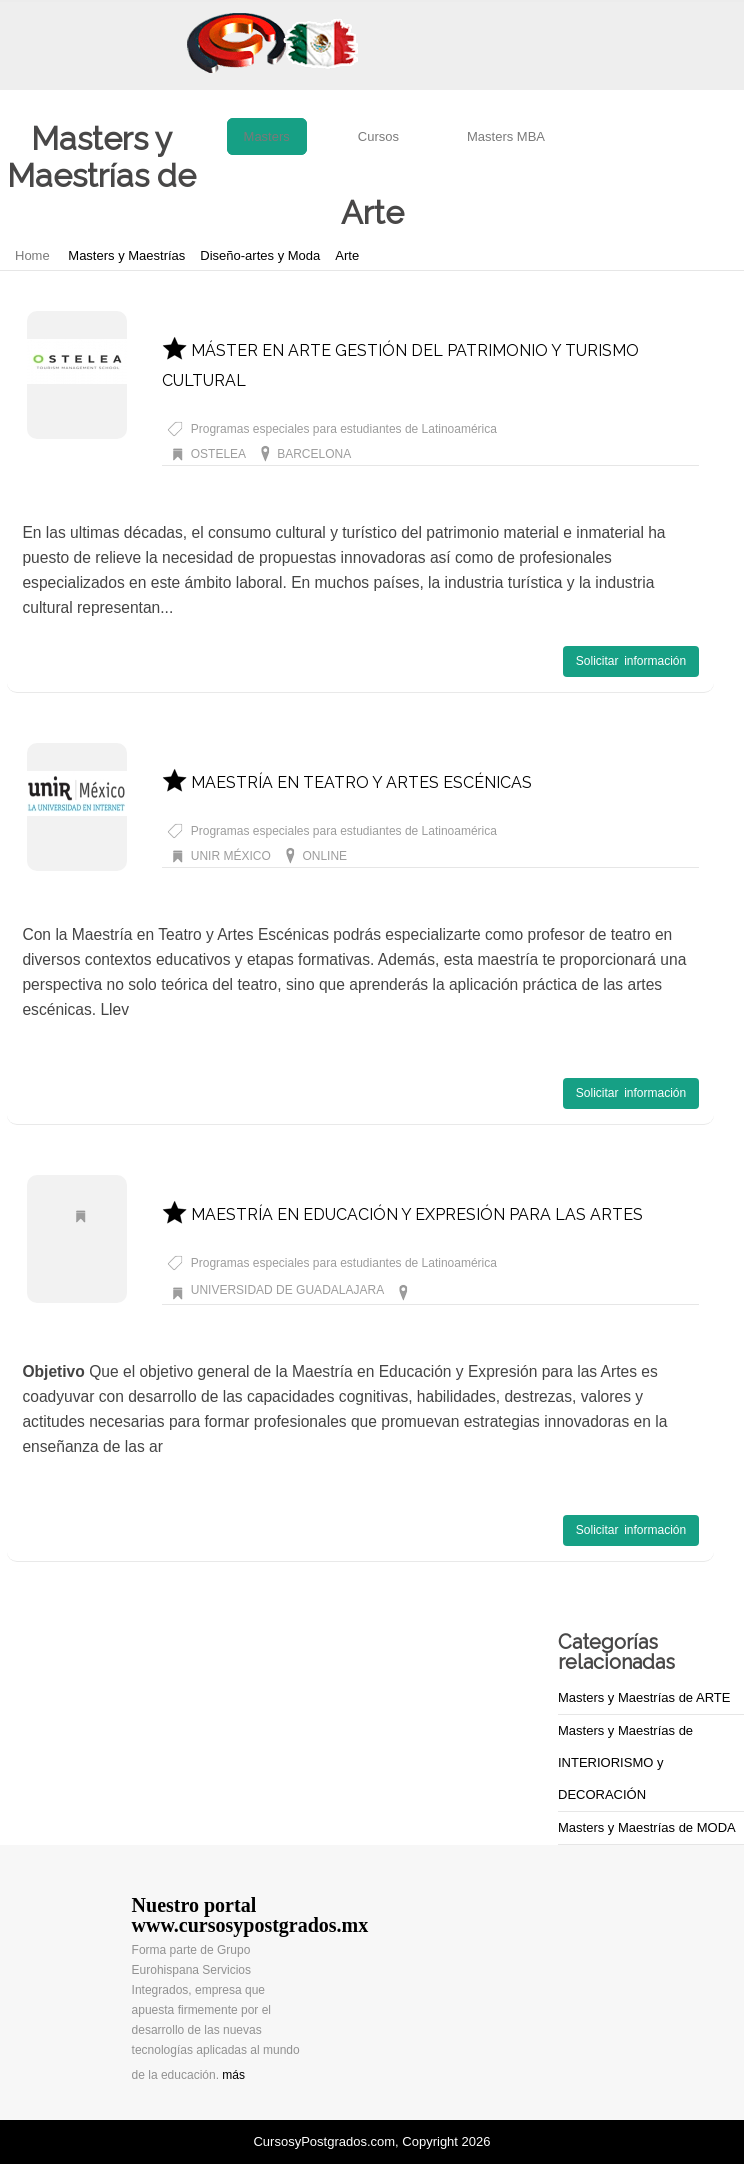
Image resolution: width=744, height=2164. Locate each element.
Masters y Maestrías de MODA (647, 1827)
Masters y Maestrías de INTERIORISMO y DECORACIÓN (625, 1762)
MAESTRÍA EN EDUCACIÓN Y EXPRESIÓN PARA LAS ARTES (402, 1214)
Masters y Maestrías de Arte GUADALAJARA (535, 1290)
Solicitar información (631, 661)
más (233, 2075)
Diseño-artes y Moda (260, 255)
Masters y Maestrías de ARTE (644, 1697)
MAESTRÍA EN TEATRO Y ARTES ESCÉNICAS (347, 782)
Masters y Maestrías (126, 255)
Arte (347, 255)
